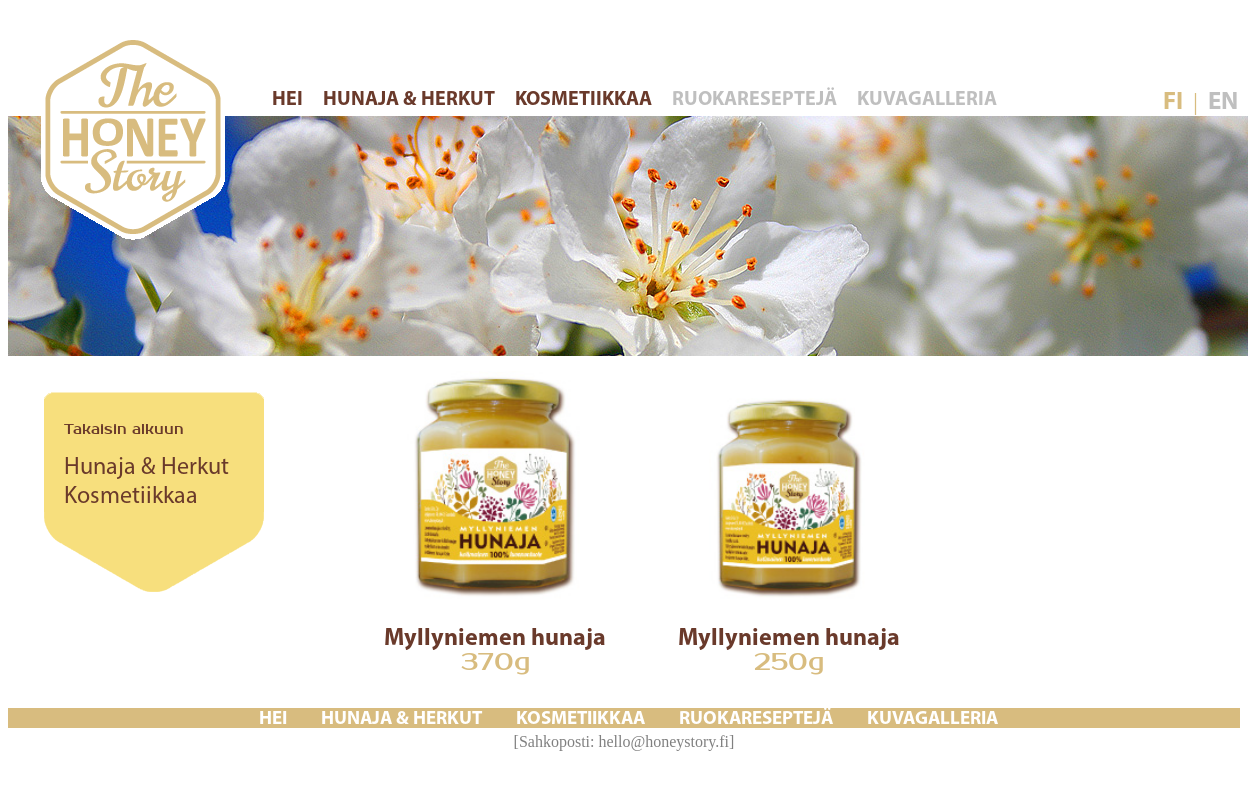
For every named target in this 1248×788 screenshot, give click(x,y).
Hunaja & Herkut (146, 468)
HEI (289, 100)
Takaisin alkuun (124, 429)
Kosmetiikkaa (131, 497)
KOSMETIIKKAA (585, 100)
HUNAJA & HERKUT (411, 100)
